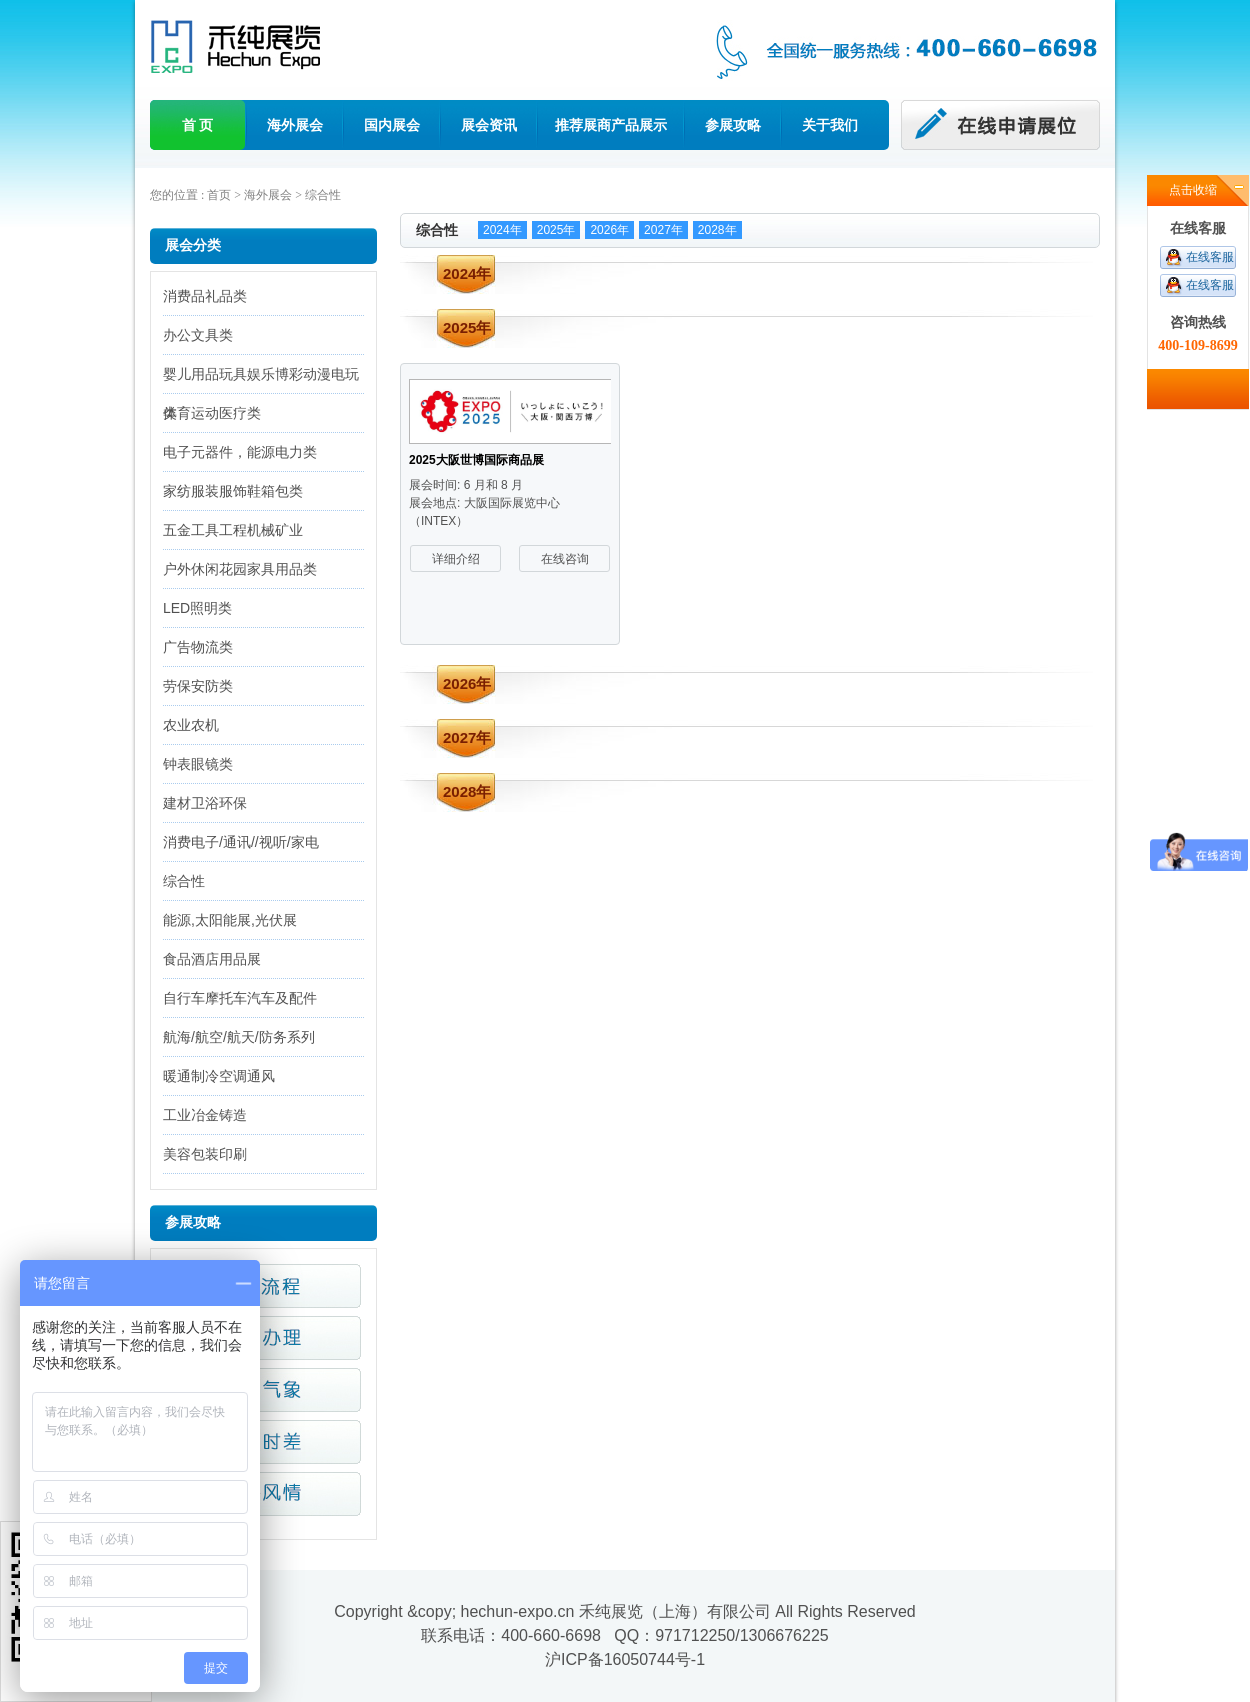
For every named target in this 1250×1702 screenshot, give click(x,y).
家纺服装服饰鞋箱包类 (233, 491)
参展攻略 (733, 125)
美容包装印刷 (205, 1154)
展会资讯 (489, 125)
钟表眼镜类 (198, 764)
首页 (219, 195)
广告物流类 (198, 647)
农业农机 (191, 725)
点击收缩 (1193, 190)
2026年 (609, 230)
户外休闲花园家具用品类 (240, 569)
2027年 (663, 230)
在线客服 (1210, 257)
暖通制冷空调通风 (219, 1076)
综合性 (323, 195)
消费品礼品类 (205, 296)
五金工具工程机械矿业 (233, 530)
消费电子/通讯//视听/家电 (241, 842)
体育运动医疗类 (212, 413)
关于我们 (830, 125)
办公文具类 (198, 335)
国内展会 (392, 125)
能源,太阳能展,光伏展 (230, 920)
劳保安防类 (198, 686)
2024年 (502, 230)
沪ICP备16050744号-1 (625, 1659)
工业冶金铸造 (205, 1115)
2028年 (717, 230)
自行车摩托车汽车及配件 (240, 998)
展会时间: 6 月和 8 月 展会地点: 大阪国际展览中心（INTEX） (484, 503)
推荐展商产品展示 (611, 125)
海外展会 (295, 125)
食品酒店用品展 (212, 959)
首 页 (198, 125)
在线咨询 (565, 559)
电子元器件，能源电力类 (240, 452)
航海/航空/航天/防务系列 (239, 1037)
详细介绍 (456, 559)
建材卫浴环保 (205, 803)
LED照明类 (197, 608)
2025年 (556, 230)
